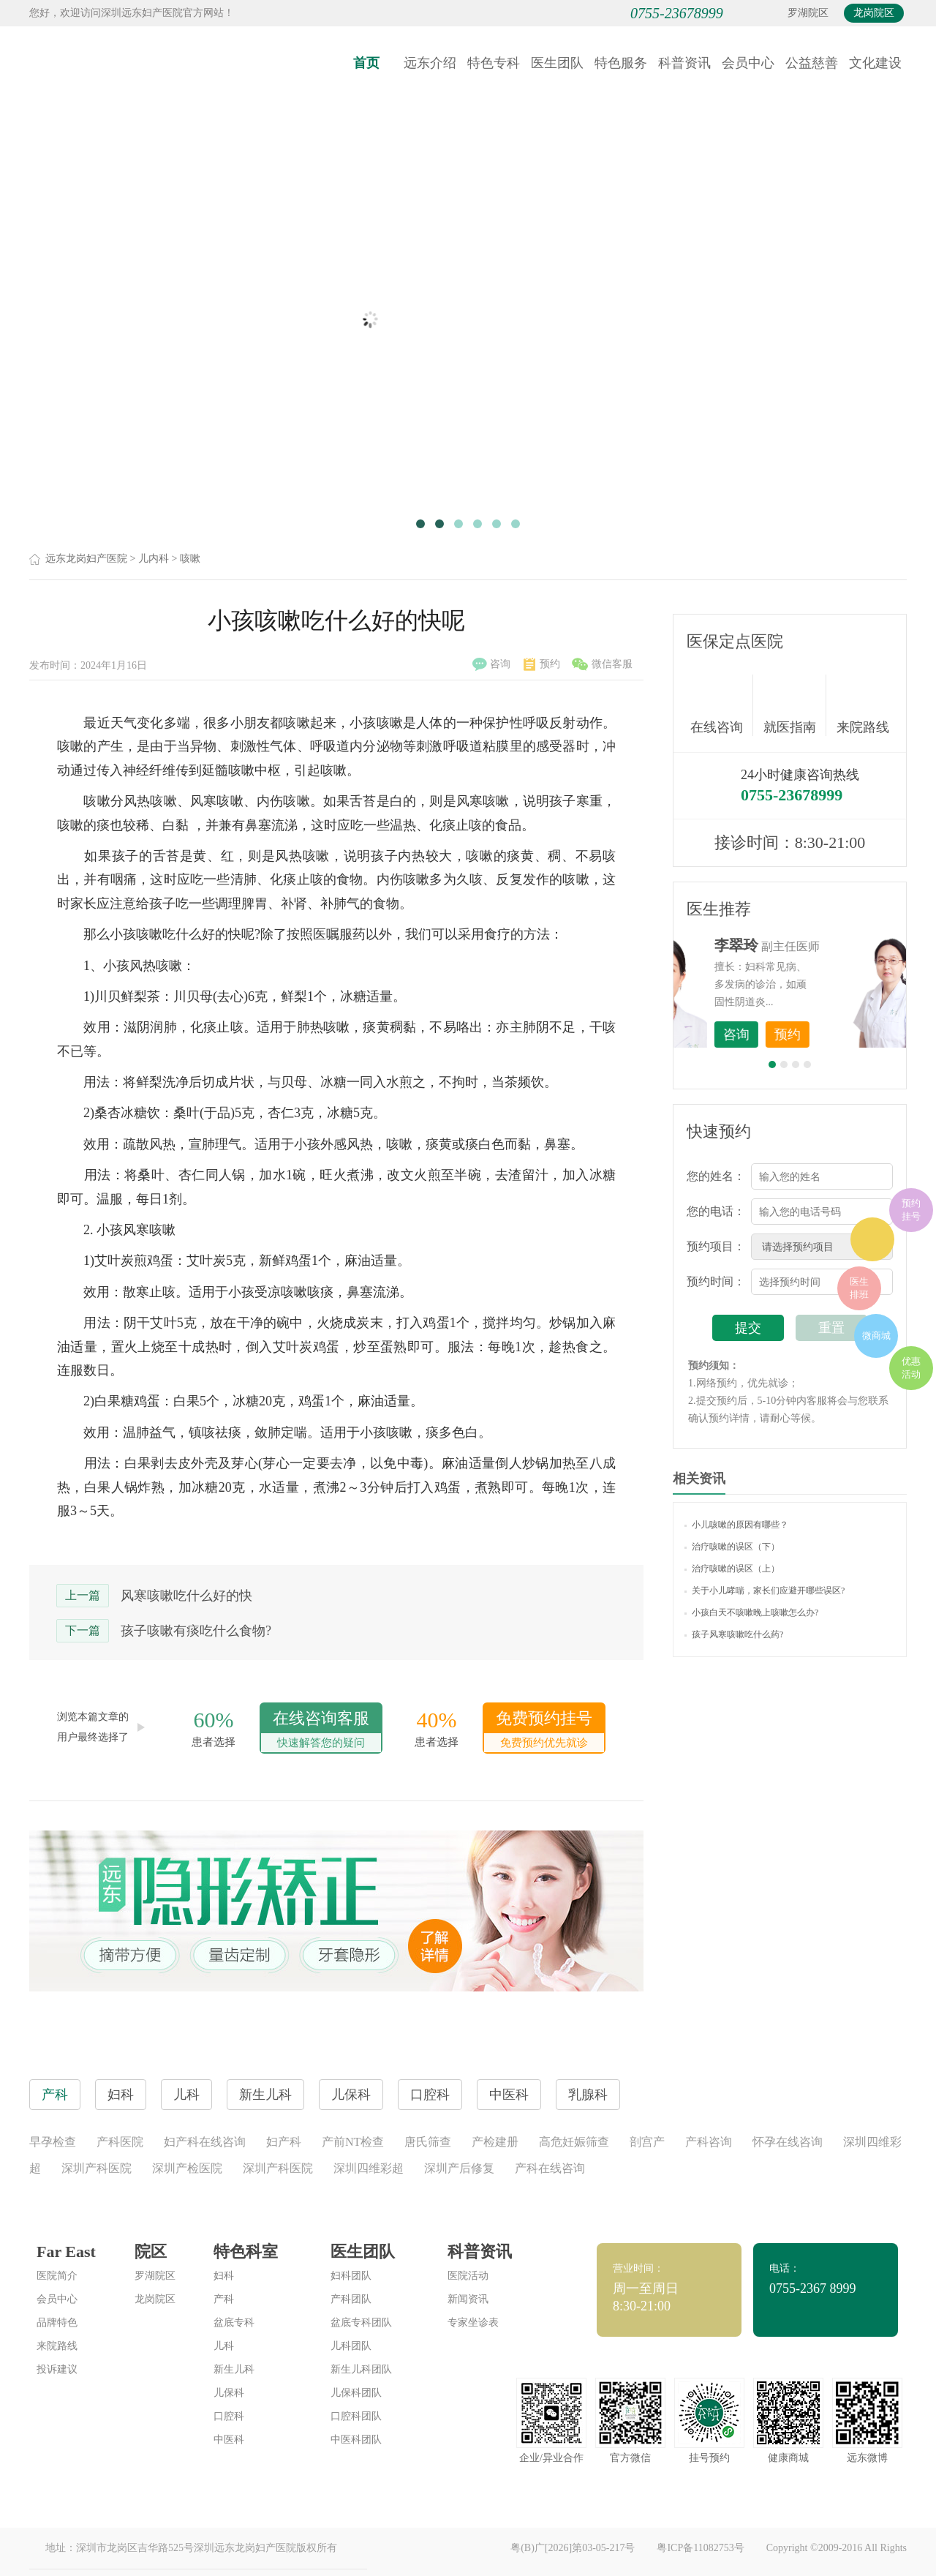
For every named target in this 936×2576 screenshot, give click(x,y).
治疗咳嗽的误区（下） (732, 1547)
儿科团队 (351, 2345)
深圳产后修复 (459, 2168)
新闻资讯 (468, 2299)
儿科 (224, 2345)
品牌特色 (57, 2322)
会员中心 (748, 63)
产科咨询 (708, 2142)
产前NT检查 (353, 2142)
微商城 (876, 1335)
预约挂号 (911, 1210)
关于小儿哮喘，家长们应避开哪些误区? (764, 1590)
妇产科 (283, 2142)
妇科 (224, 2275)
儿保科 (229, 2392)
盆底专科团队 (361, 2322)
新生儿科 (234, 2369)
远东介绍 (430, 63)
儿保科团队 (356, 2392)
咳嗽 (190, 558)
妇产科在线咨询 (205, 2142)
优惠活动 (911, 1368)
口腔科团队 (356, 2416)
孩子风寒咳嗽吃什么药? (733, 1634)
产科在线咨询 (550, 2168)
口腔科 (229, 2416)
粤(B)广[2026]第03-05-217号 (572, 2547)
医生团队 (557, 63)
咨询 (491, 664)
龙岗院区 (873, 12)
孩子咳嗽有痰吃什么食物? (196, 1630)
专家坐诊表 (473, 2322)
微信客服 (602, 664)
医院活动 (468, 2275)
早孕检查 (52, 2142)
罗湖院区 (808, 12)
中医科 (229, 2439)
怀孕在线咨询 (787, 2142)
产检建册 (495, 2142)
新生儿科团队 (361, 2369)
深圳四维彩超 (368, 2168)
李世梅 (812, 945)
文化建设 (875, 63)
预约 (542, 664)
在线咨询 (721, 705)
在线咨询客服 (321, 1730)
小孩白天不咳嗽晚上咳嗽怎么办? (751, 1612)
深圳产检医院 (187, 2168)
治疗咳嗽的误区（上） (732, 1568)
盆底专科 (234, 2322)
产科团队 (351, 2299)
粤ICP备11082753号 (700, 2547)
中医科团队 (356, 2439)
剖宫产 (647, 2142)
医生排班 (859, 1288)
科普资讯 (684, 63)
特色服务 (621, 63)
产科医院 (120, 2142)
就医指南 (794, 705)
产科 (224, 2299)
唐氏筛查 (427, 2142)
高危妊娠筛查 (574, 2142)
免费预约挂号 (544, 1730)
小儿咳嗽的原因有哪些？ (736, 1525)
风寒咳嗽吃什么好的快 (186, 1595)
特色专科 (493, 63)
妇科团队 (351, 2275)
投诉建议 (57, 2369)
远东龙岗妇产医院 (86, 558)
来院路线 (863, 707)
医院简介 (57, 2275)
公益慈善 (811, 63)
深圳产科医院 (96, 2168)
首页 (366, 63)
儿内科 (153, 558)
